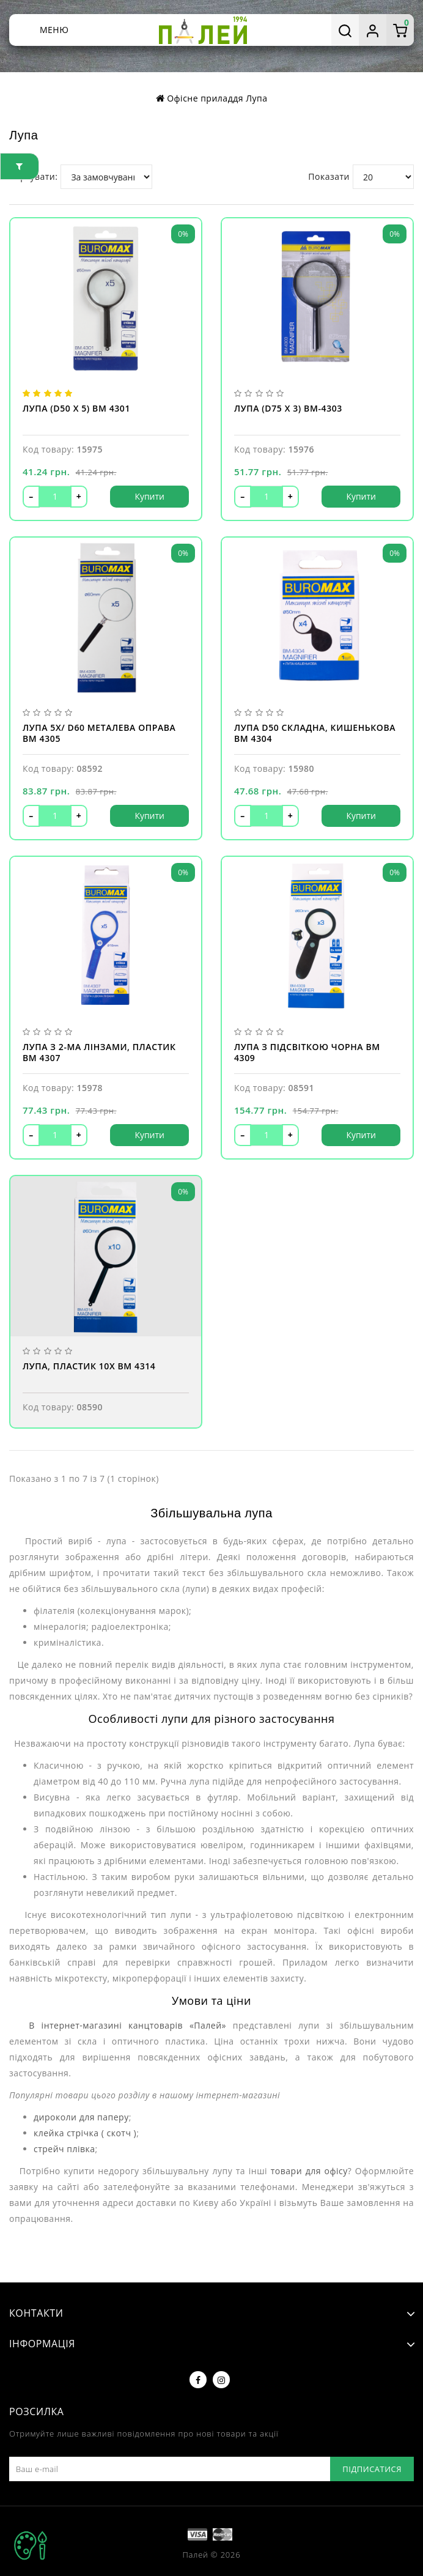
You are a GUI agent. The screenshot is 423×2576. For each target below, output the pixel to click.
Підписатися (372, 2468)
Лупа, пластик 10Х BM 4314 (89, 1366)
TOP (30, 2545)
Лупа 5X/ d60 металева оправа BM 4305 (99, 733)
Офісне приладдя (205, 98)
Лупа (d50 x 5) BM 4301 (76, 408)
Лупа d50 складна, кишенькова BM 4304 (314, 733)
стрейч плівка (64, 2149)
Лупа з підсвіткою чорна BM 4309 (307, 1053)
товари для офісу (309, 2171)
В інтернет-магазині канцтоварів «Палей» (124, 2025)
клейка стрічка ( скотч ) (85, 2133)
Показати (329, 176)
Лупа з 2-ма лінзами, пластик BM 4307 (99, 1053)
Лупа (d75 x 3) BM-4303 (288, 408)
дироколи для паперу (81, 2117)
